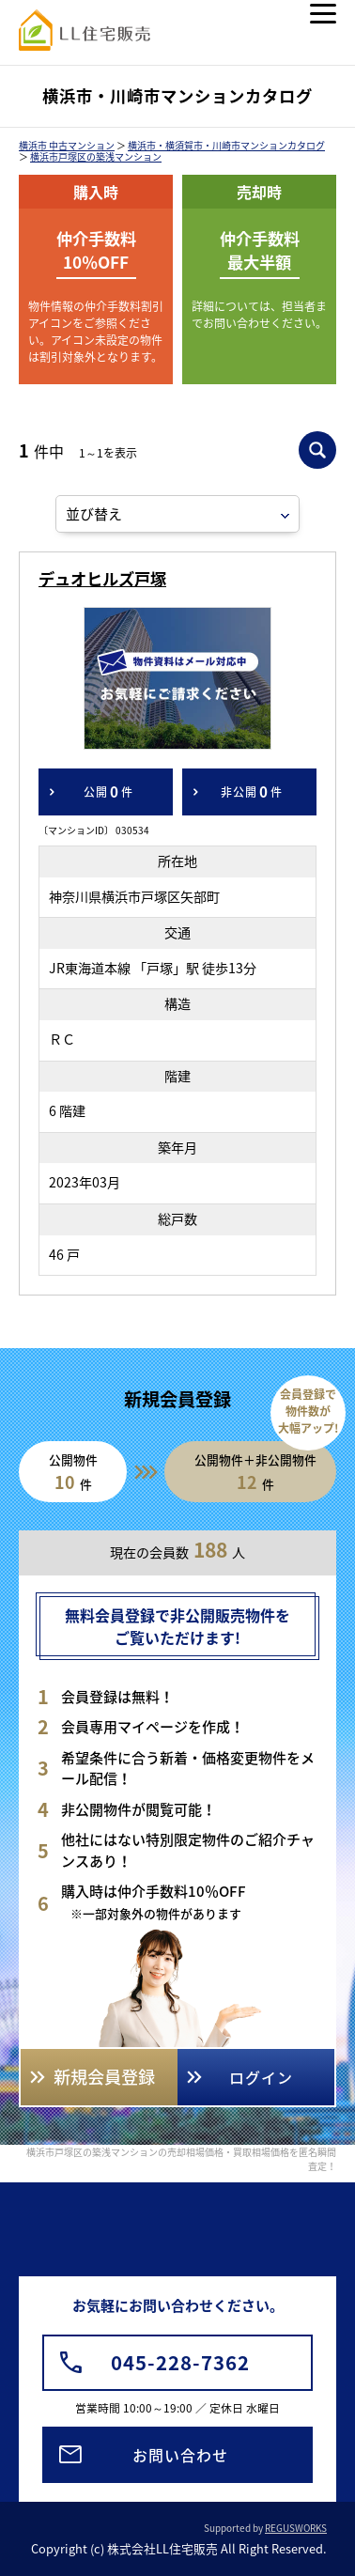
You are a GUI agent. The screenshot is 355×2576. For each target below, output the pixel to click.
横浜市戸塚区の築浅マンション (96, 156)
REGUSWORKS (296, 2528)
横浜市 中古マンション (67, 145)
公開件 (108, 792)
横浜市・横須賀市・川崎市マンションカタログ (226, 145)
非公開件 (252, 792)
